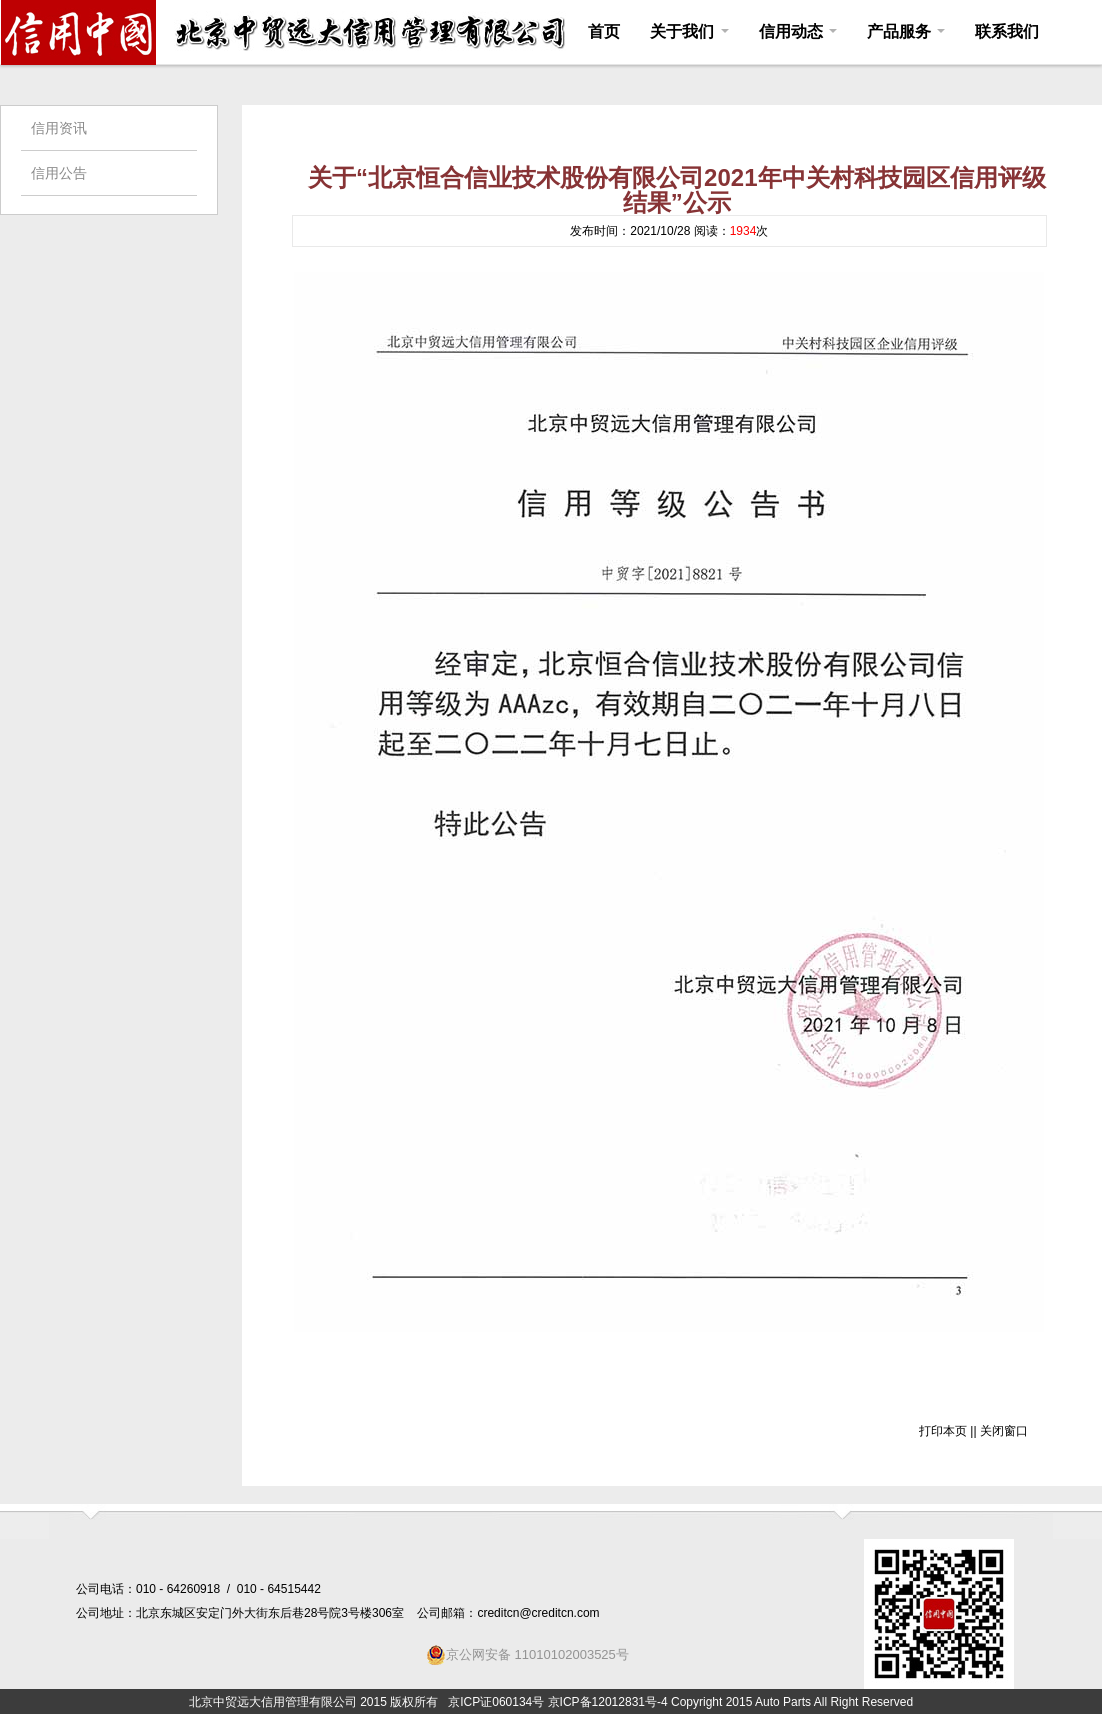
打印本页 (943, 1431)
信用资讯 (59, 128)
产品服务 (906, 31)
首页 (604, 31)
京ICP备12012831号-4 (608, 1702)
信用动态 (798, 31)
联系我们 (1007, 31)
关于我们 (689, 31)
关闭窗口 (1004, 1431)
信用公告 (59, 173)
